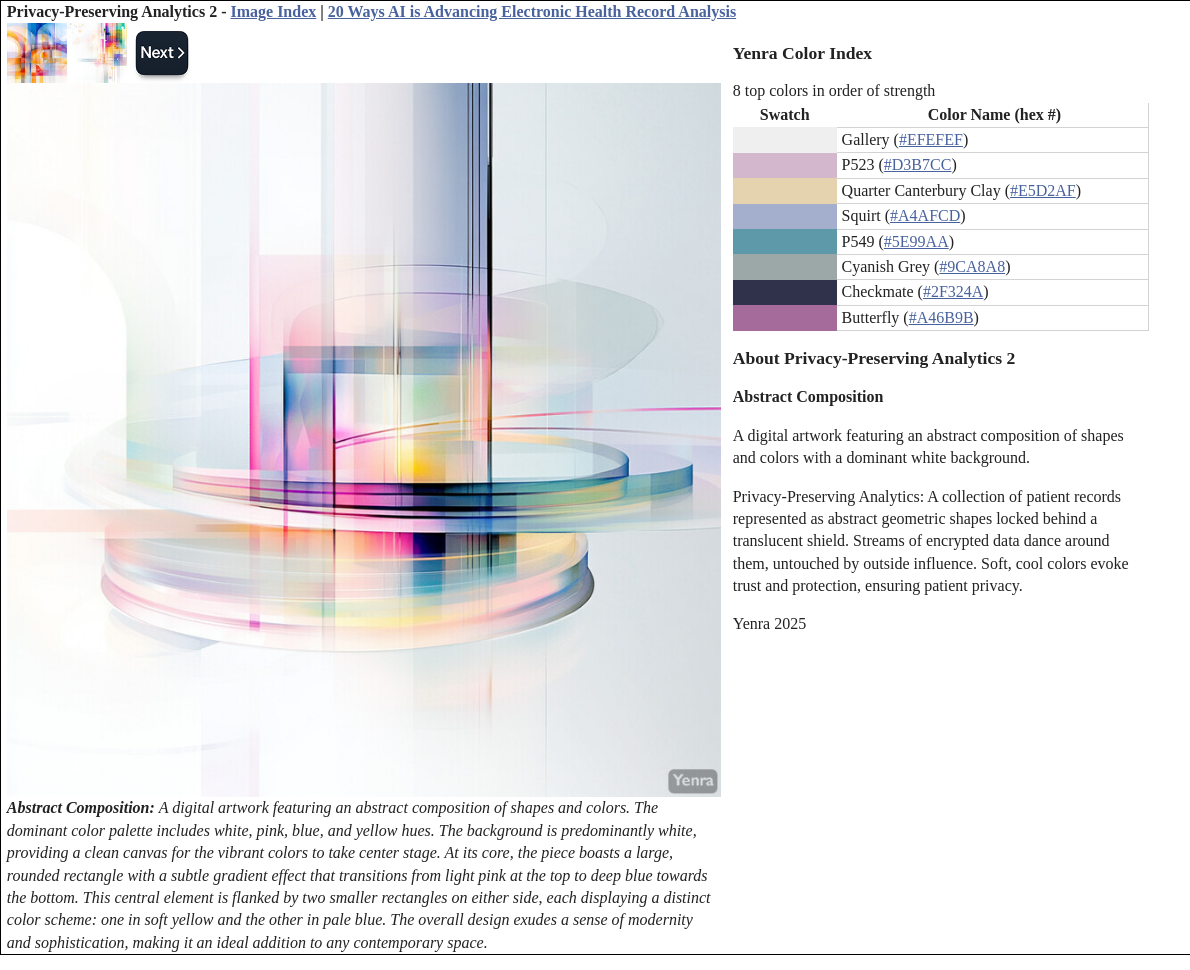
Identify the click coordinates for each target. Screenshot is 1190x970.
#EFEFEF (931, 139)
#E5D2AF (1043, 190)
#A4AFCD (925, 215)
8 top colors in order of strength (834, 90)
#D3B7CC (918, 164)
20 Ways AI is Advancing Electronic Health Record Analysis (532, 11)
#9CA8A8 (972, 266)
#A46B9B (941, 317)
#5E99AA (916, 241)
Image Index (273, 11)
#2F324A (953, 291)
